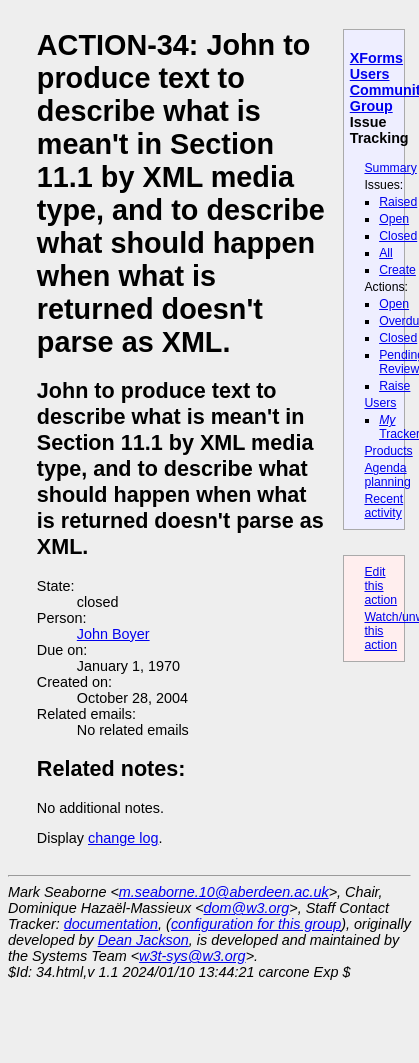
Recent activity (383, 506)
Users (380, 403)
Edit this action (380, 586)
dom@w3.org (247, 908)
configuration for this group (256, 924)
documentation (111, 924)
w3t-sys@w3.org (192, 956)
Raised (398, 202)
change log (123, 838)
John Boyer (113, 634)
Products (388, 451)
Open (394, 219)
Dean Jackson (143, 940)
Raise (394, 386)
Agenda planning (387, 475)
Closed (398, 236)
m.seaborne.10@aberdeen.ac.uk (224, 892)
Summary (390, 168)
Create (397, 270)
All (386, 253)
